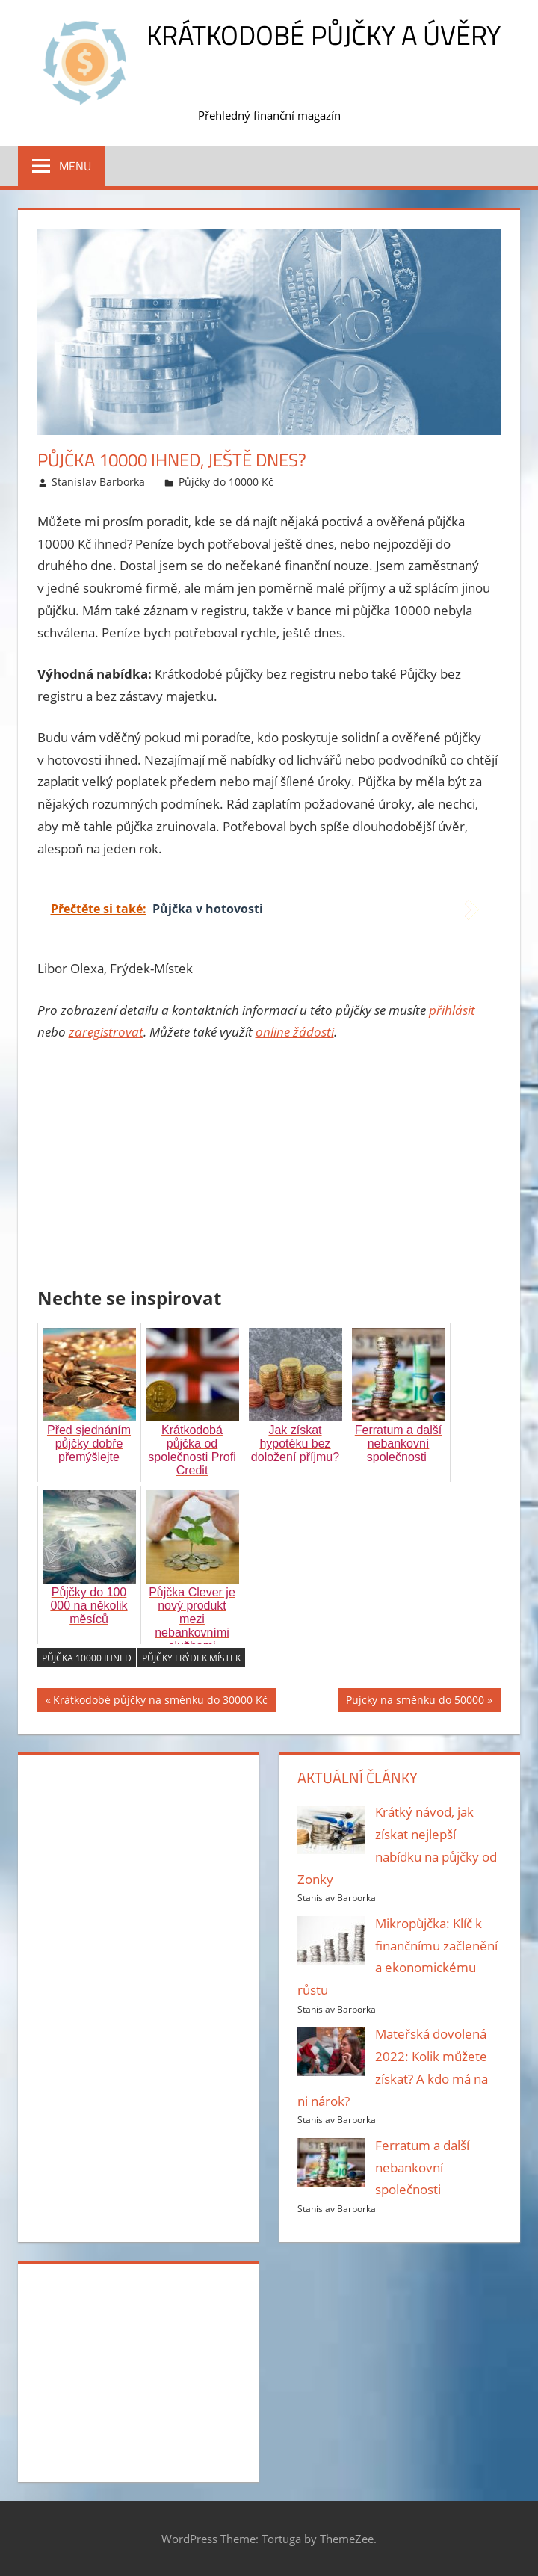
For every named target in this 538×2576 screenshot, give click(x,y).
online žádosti (295, 1031)
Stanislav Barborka (98, 482)
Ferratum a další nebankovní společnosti (422, 2168)
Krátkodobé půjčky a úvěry (323, 34)
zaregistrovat (106, 1031)
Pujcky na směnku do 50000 (415, 1702)
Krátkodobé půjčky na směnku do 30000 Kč (160, 1702)
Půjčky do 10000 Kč (226, 482)
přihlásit (452, 1010)
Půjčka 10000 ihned (87, 1658)
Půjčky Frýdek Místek (191, 1658)
